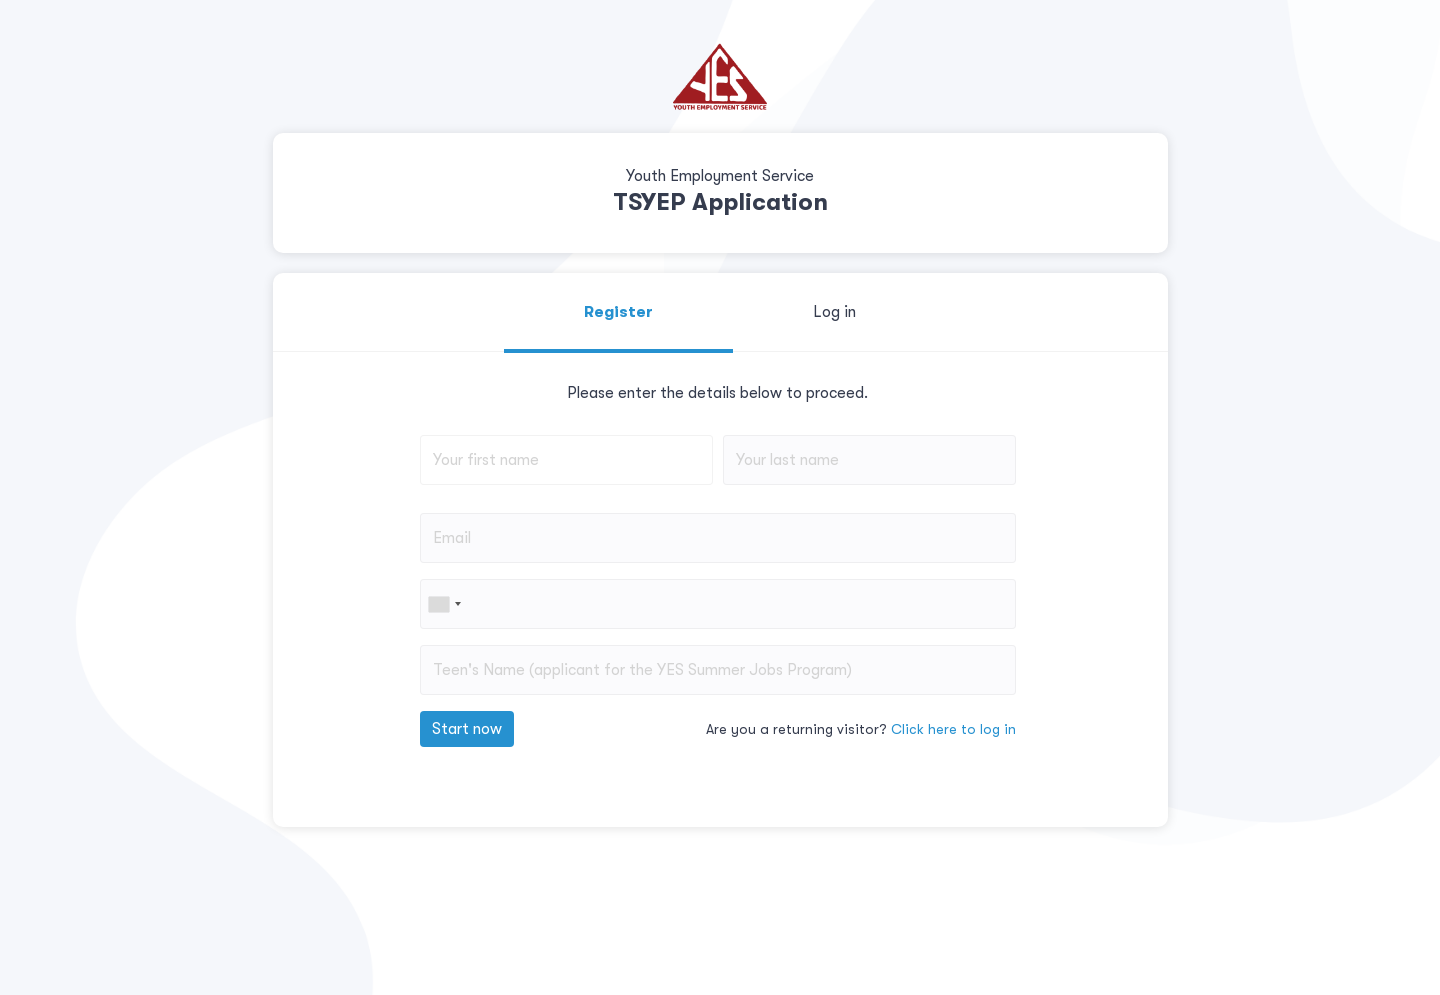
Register (618, 312)
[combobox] (444, 604)
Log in (834, 312)
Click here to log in (953, 729)
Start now (467, 729)
